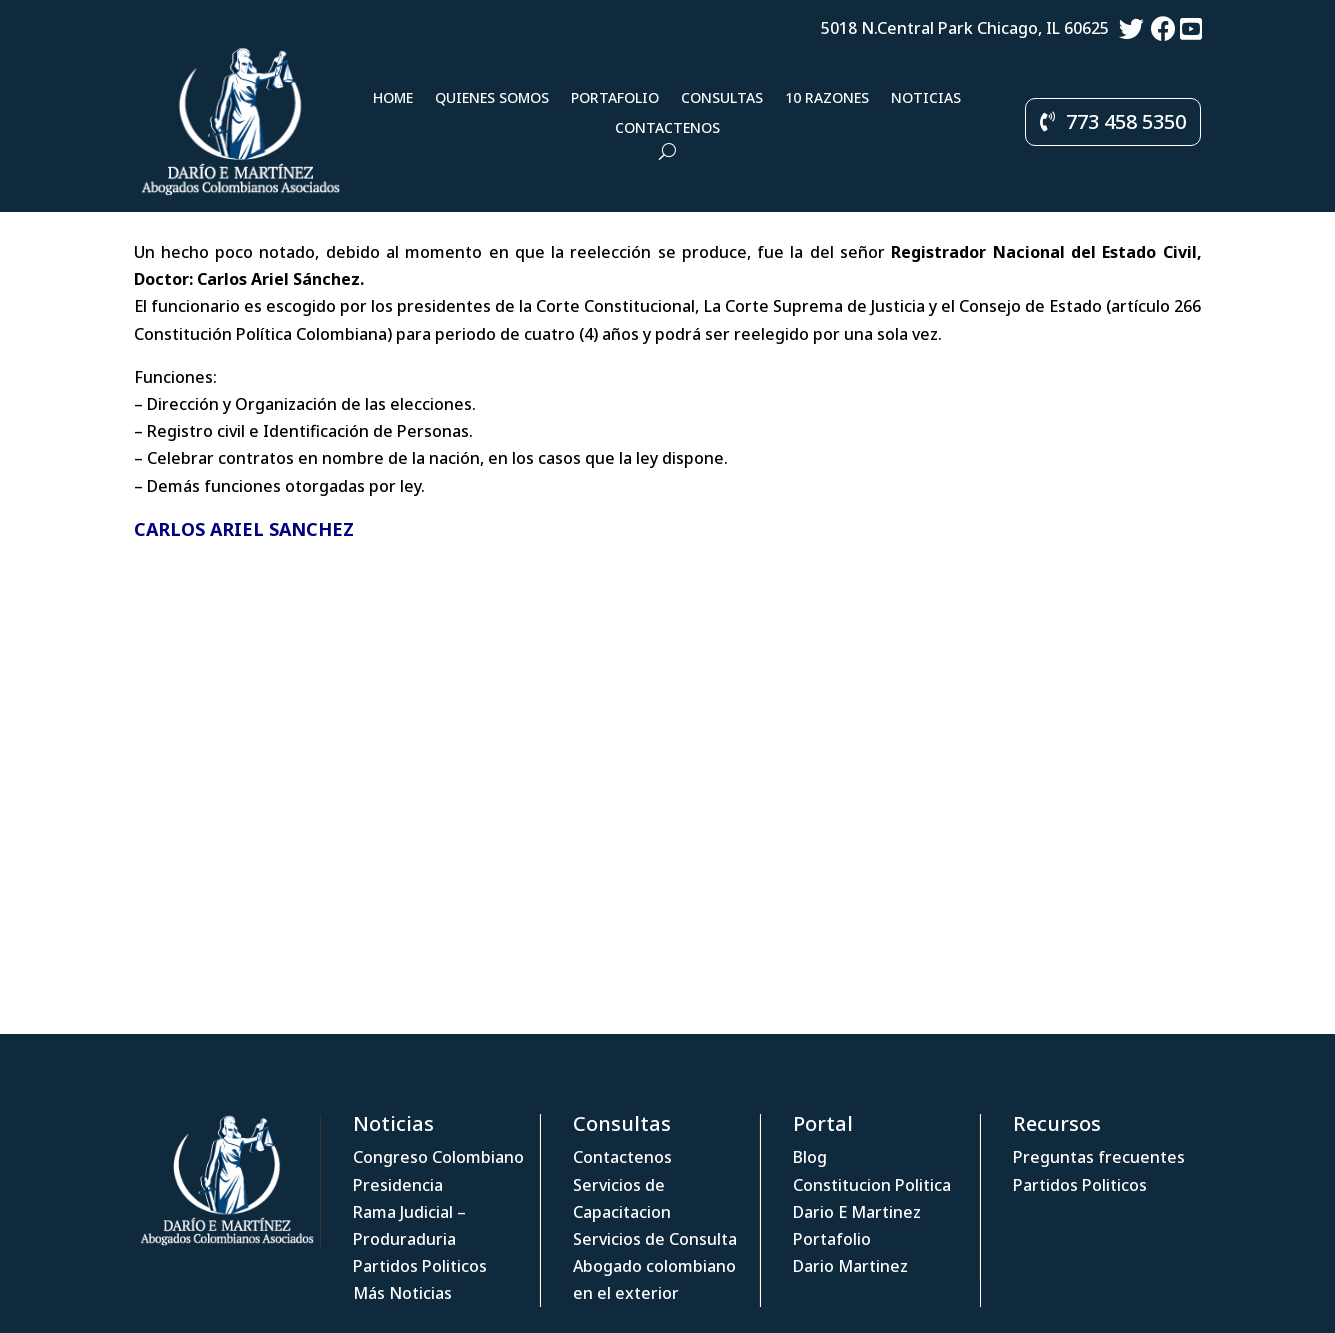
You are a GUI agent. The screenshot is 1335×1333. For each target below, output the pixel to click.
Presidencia (398, 1185)
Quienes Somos (492, 99)
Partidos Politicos (420, 1266)
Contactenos (667, 129)
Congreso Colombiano (438, 1157)
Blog (810, 1157)
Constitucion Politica (872, 1185)
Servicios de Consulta (655, 1239)
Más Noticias (402, 1293)
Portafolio (615, 99)
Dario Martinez (850, 1266)
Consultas (722, 99)
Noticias (926, 99)
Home (393, 99)
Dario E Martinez (857, 1212)
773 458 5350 (1126, 121)
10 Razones (827, 99)
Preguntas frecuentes (1099, 1157)
